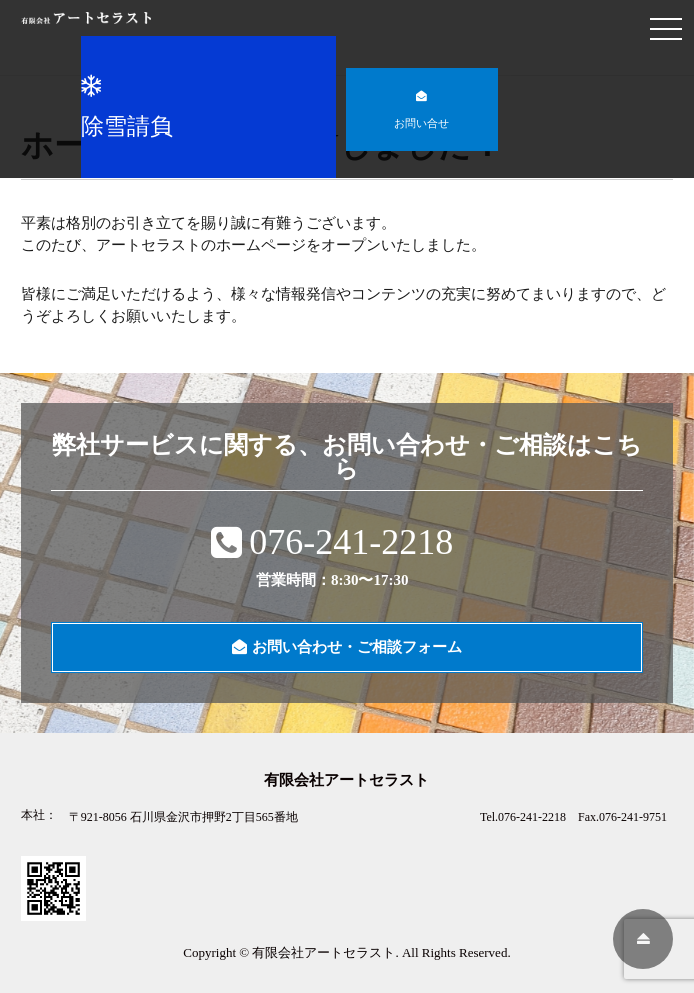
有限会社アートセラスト (323, 952)
